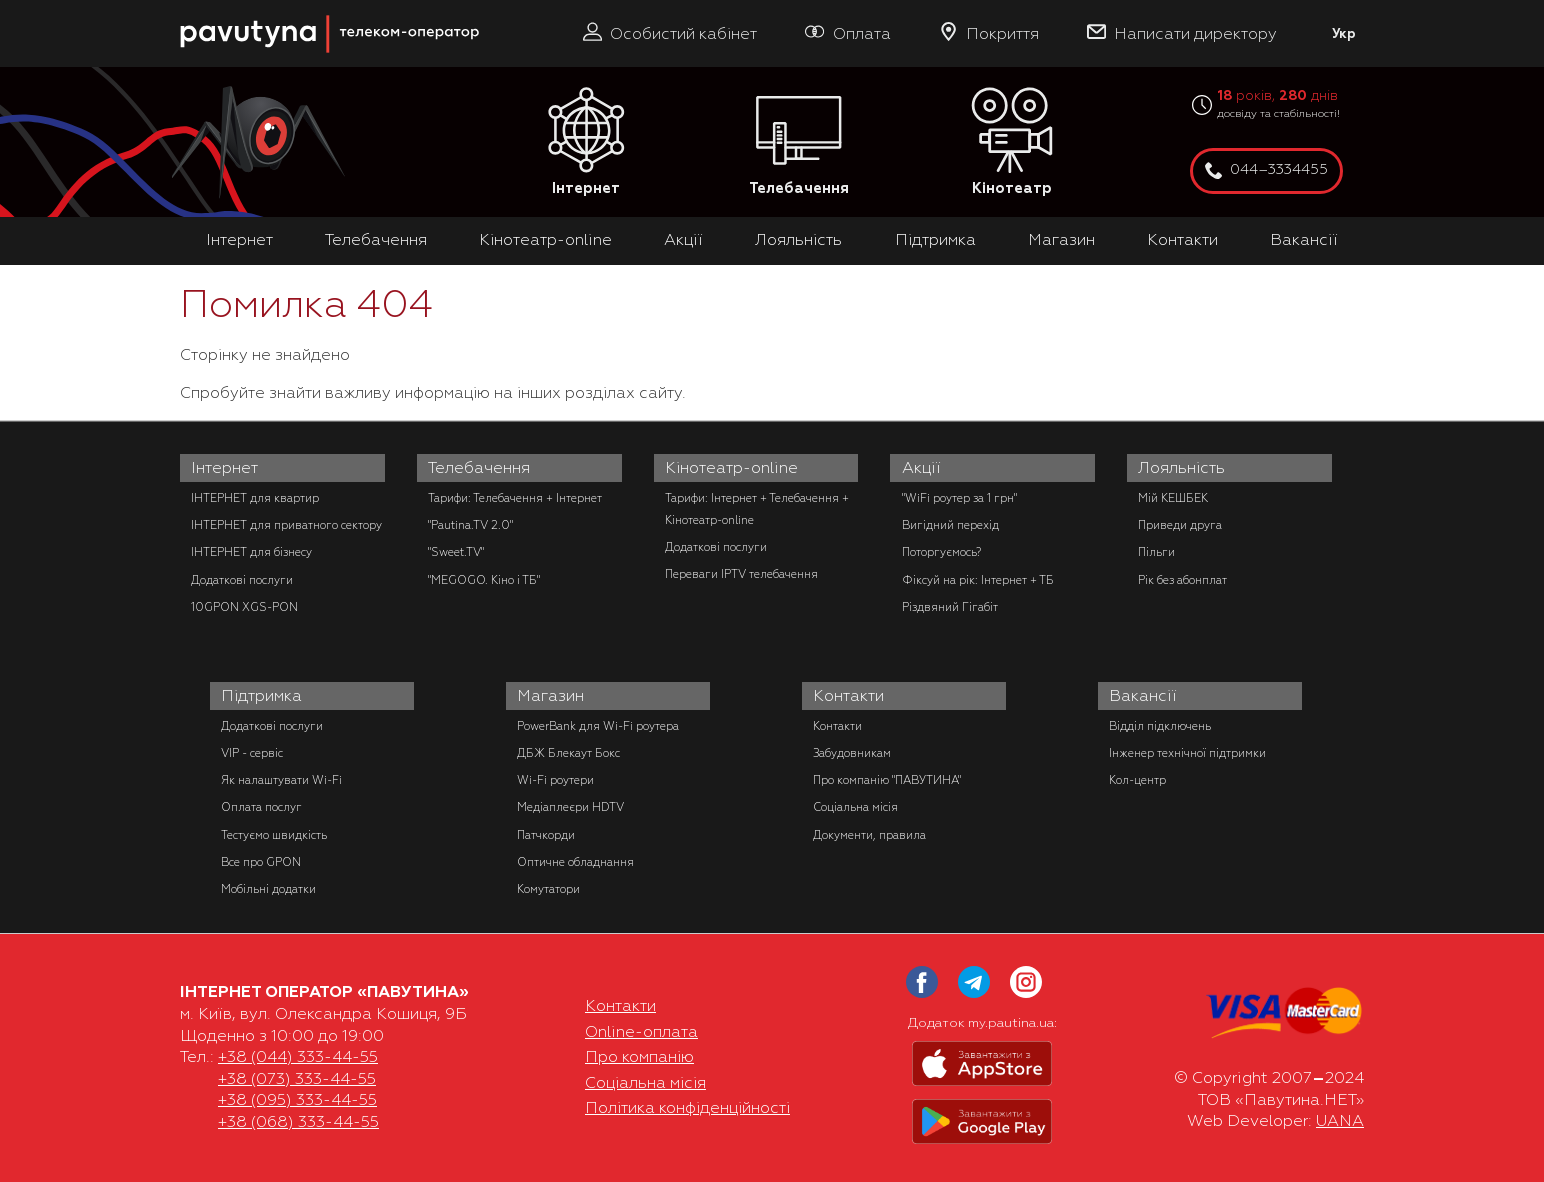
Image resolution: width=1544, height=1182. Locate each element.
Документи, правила (869, 835)
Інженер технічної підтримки (1187, 753)
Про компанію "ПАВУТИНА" (887, 780)
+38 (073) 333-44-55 (297, 1079)
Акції (683, 240)
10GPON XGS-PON (244, 607)
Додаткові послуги (242, 580)
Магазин (1061, 240)
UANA (1340, 1121)
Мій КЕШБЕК (1173, 498)
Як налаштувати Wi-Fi (281, 780)
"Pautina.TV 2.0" (470, 525)
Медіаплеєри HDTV (570, 807)
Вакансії (1304, 240)
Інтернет (586, 142)
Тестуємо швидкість (274, 835)
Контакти (1182, 240)
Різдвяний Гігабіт (950, 607)
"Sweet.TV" (456, 552)
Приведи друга (1180, 525)
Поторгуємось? (941, 552)
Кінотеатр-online (545, 240)
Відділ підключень (1160, 726)
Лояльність (798, 240)
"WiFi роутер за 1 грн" (959, 498)
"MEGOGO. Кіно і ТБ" (484, 580)
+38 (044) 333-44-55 (298, 1057)
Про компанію (639, 1057)
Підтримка (935, 240)
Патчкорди (546, 835)
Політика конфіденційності (687, 1108)
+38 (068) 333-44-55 (298, 1122)
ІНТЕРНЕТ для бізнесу (251, 552)
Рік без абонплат (1182, 580)
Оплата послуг (261, 807)
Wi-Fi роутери (555, 780)
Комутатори (548, 889)
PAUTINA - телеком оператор (191, 9)
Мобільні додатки (268, 889)
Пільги (1156, 552)
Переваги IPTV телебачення (741, 574)
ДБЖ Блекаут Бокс (568, 753)
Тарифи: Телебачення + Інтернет (515, 498)
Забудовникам (852, 753)
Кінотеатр (1012, 142)
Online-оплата (641, 1032)
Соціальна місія (855, 807)
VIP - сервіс (252, 753)
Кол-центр (1137, 780)
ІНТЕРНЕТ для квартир (255, 498)
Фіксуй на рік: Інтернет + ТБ (978, 580)
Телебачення (799, 142)
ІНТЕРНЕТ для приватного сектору (286, 525)
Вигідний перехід (950, 525)
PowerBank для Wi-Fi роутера (598, 726)
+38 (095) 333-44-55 (297, 1100)
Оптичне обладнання (575, 862)
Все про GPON (261, 862)
